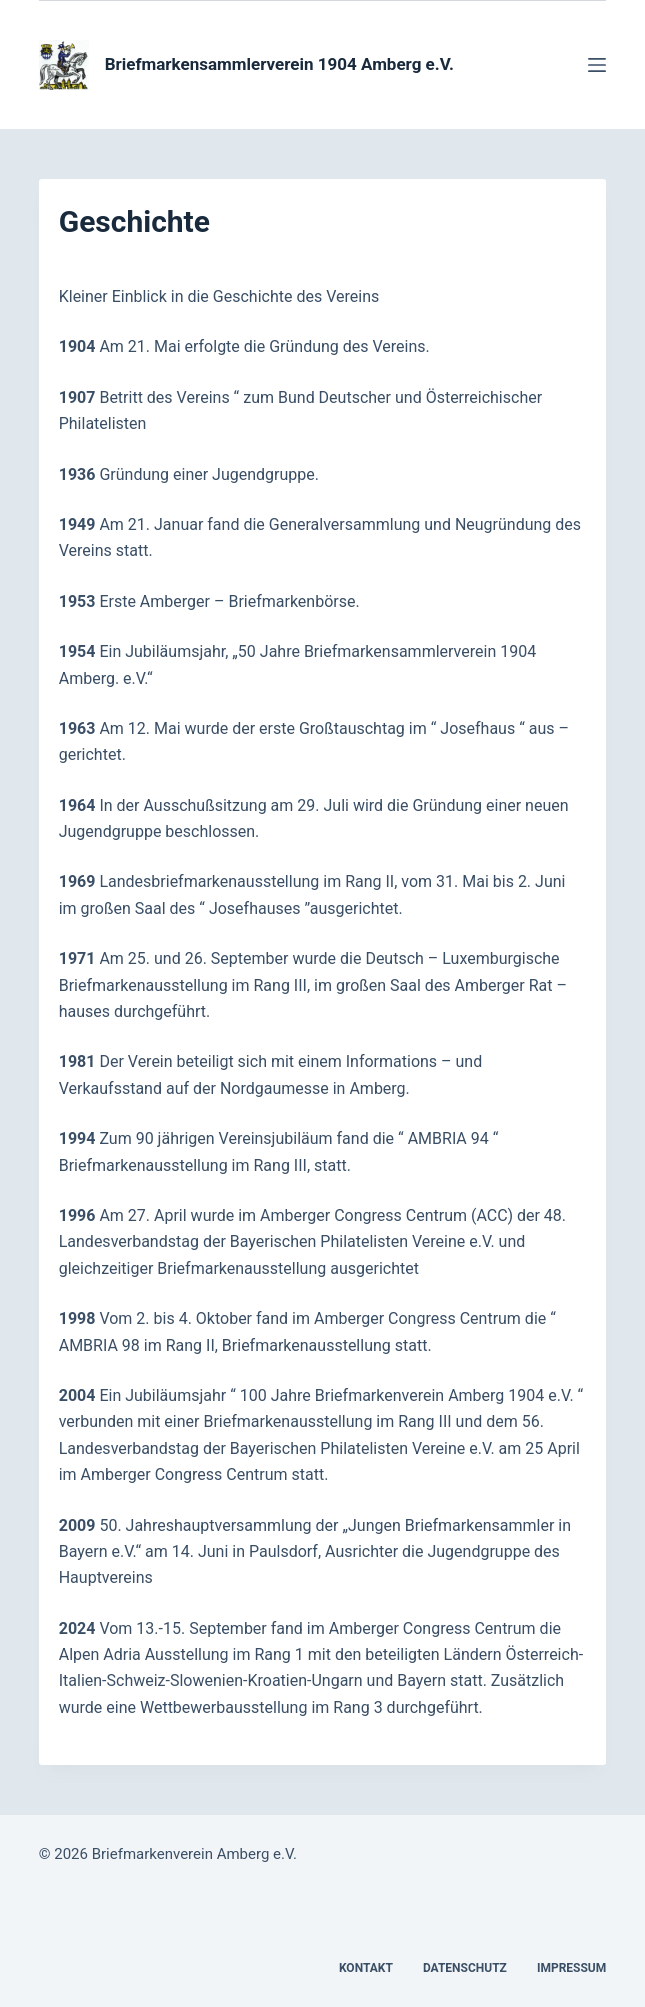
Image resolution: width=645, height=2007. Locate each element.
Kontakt (366, 1968)
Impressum (571, 1968)
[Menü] (597, 65)
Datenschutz (465, 1968)
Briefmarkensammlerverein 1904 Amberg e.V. (279, 64)
